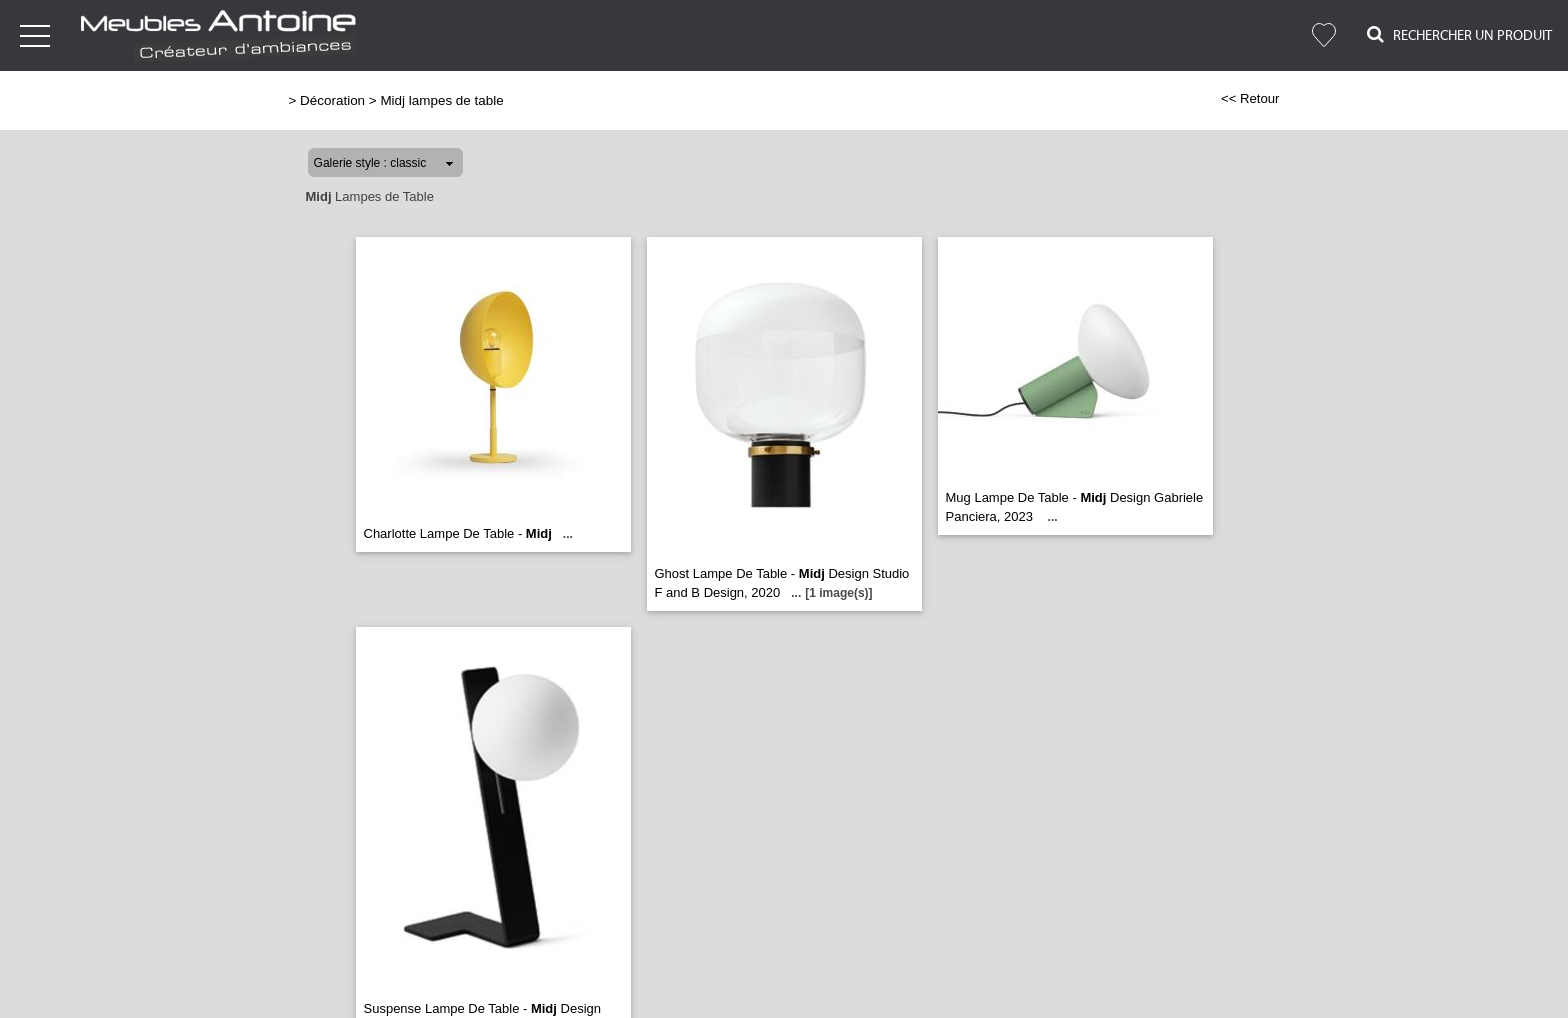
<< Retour (1250, 98)
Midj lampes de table (441, 100)
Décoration (332, 100)
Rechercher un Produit (1459, 34)
